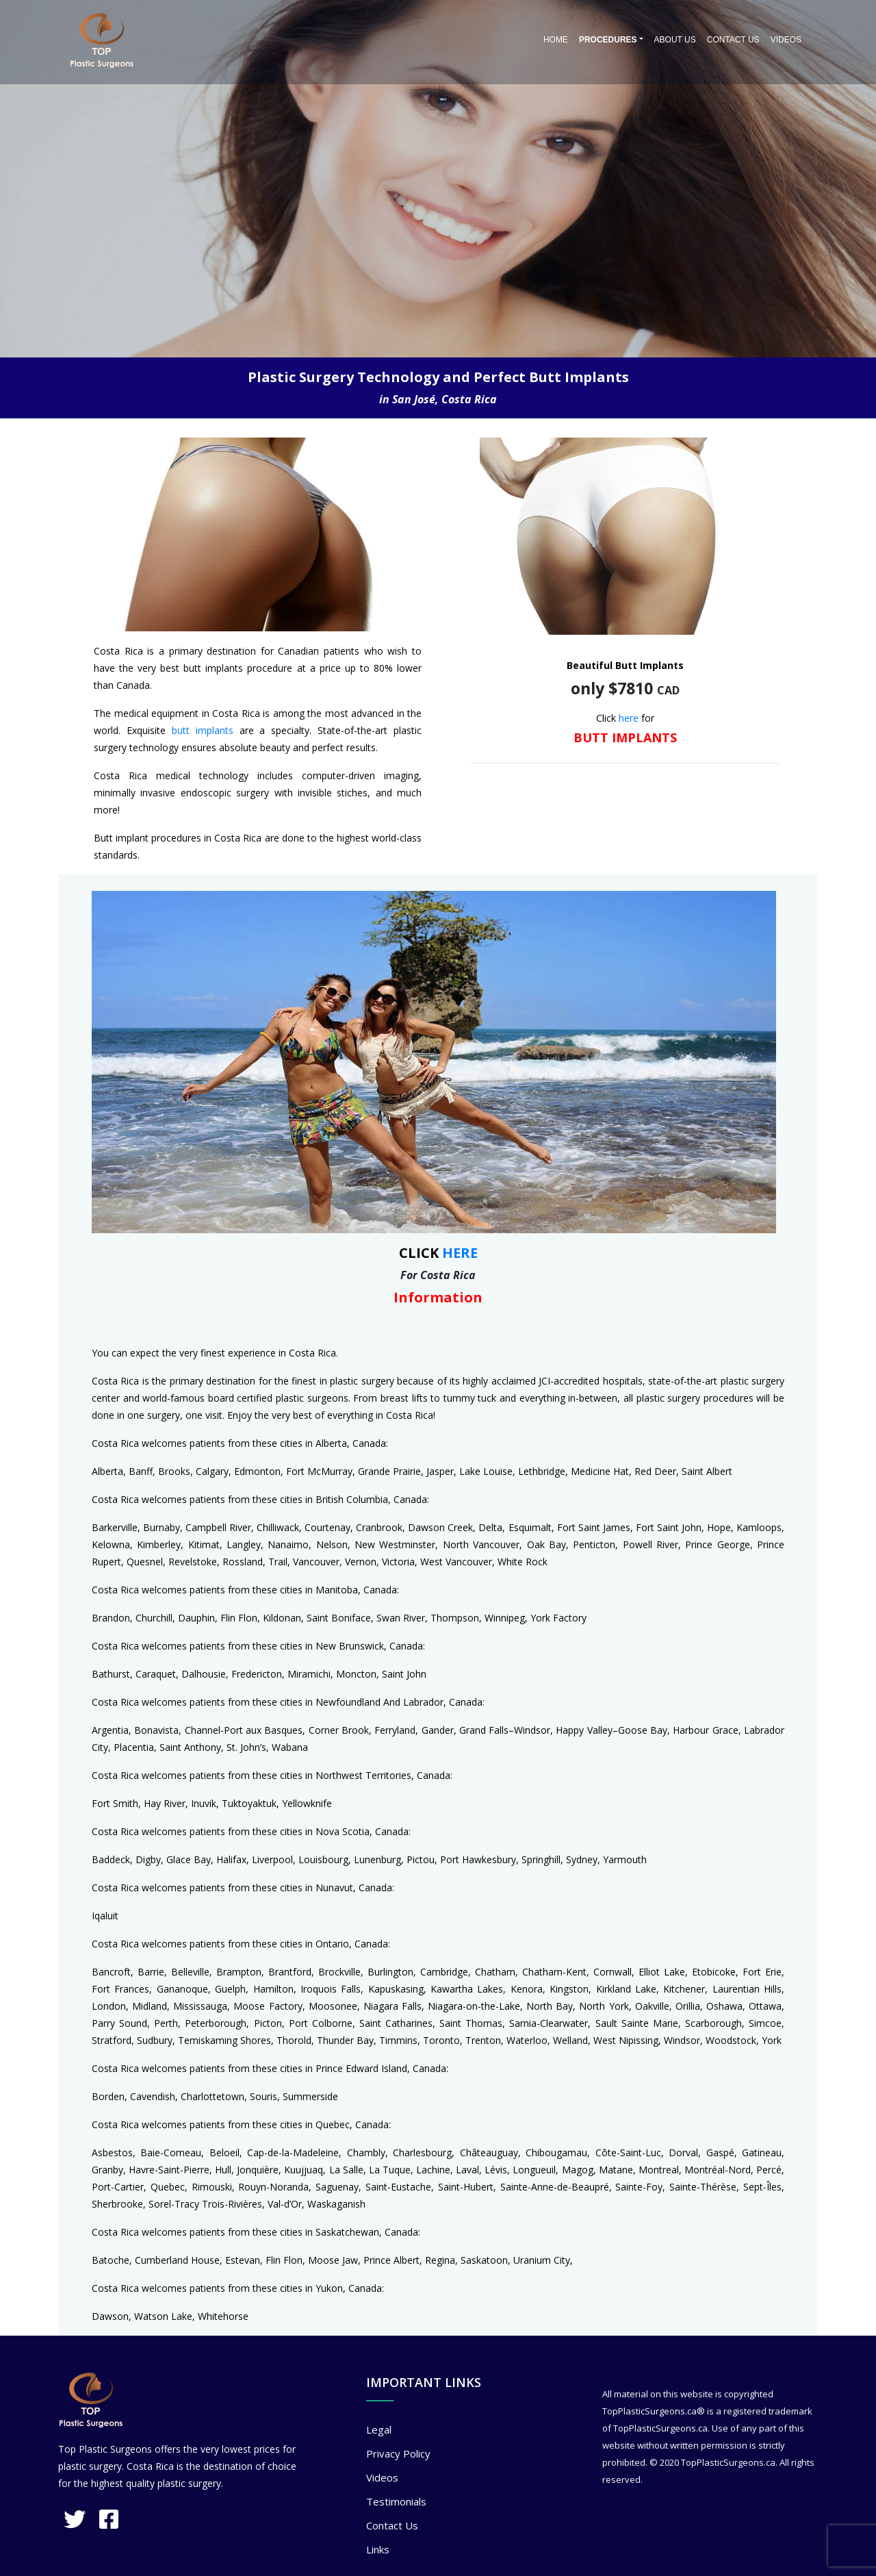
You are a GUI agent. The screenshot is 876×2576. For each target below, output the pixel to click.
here (629, 717)
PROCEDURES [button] (608, 40)
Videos (786, 40)
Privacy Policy (398, 2453)
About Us (675, 40)
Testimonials (396, 2501)
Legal (378, 2429)
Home (555, 40)
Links (377, 2549)
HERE (460, 1252)
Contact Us (733, 40)
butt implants (202, 730)
